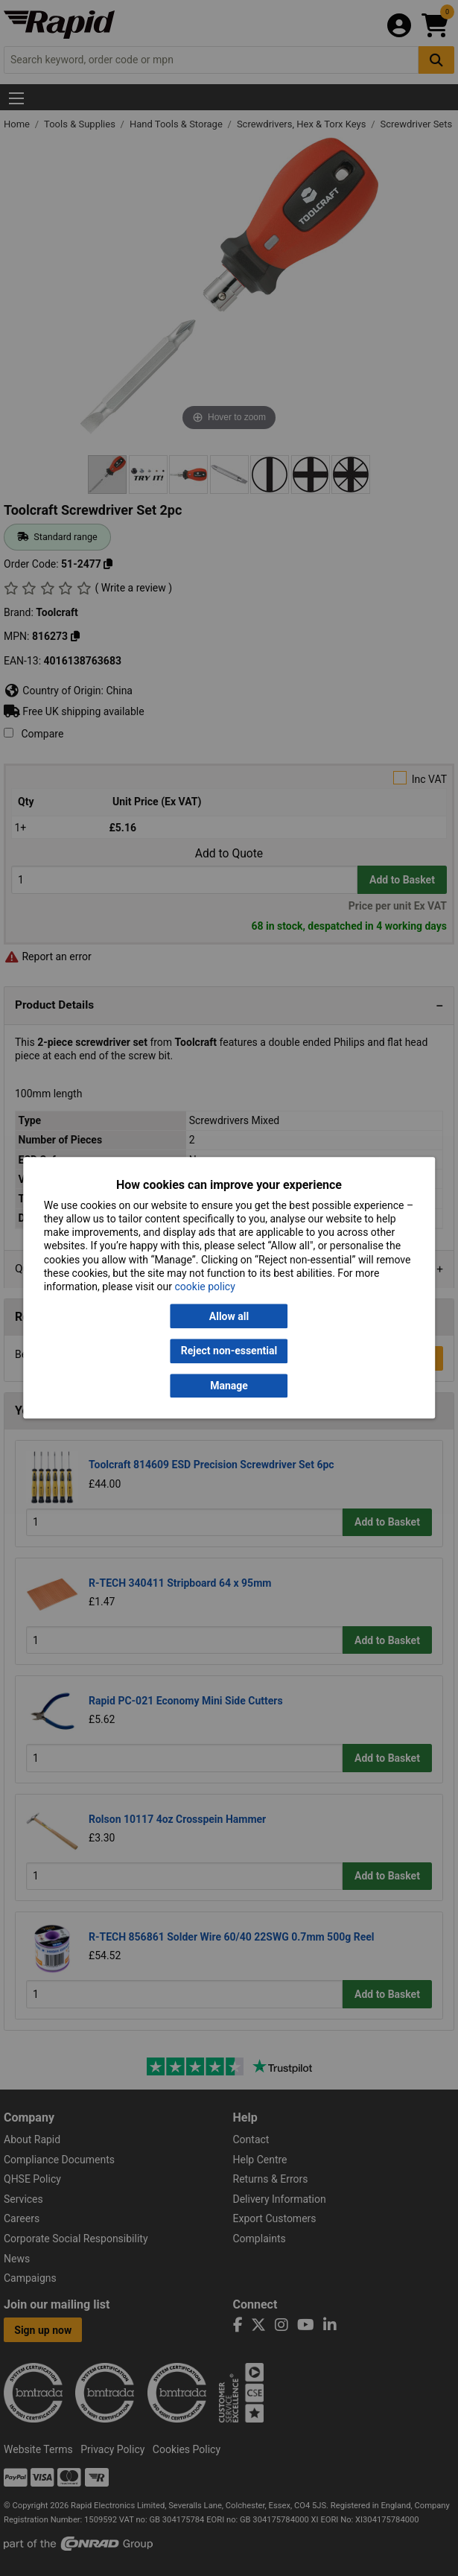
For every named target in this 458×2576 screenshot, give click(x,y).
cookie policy (205, 1286)
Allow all (229, 1316)
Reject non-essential (229, 1351)
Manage (229, 1386)
